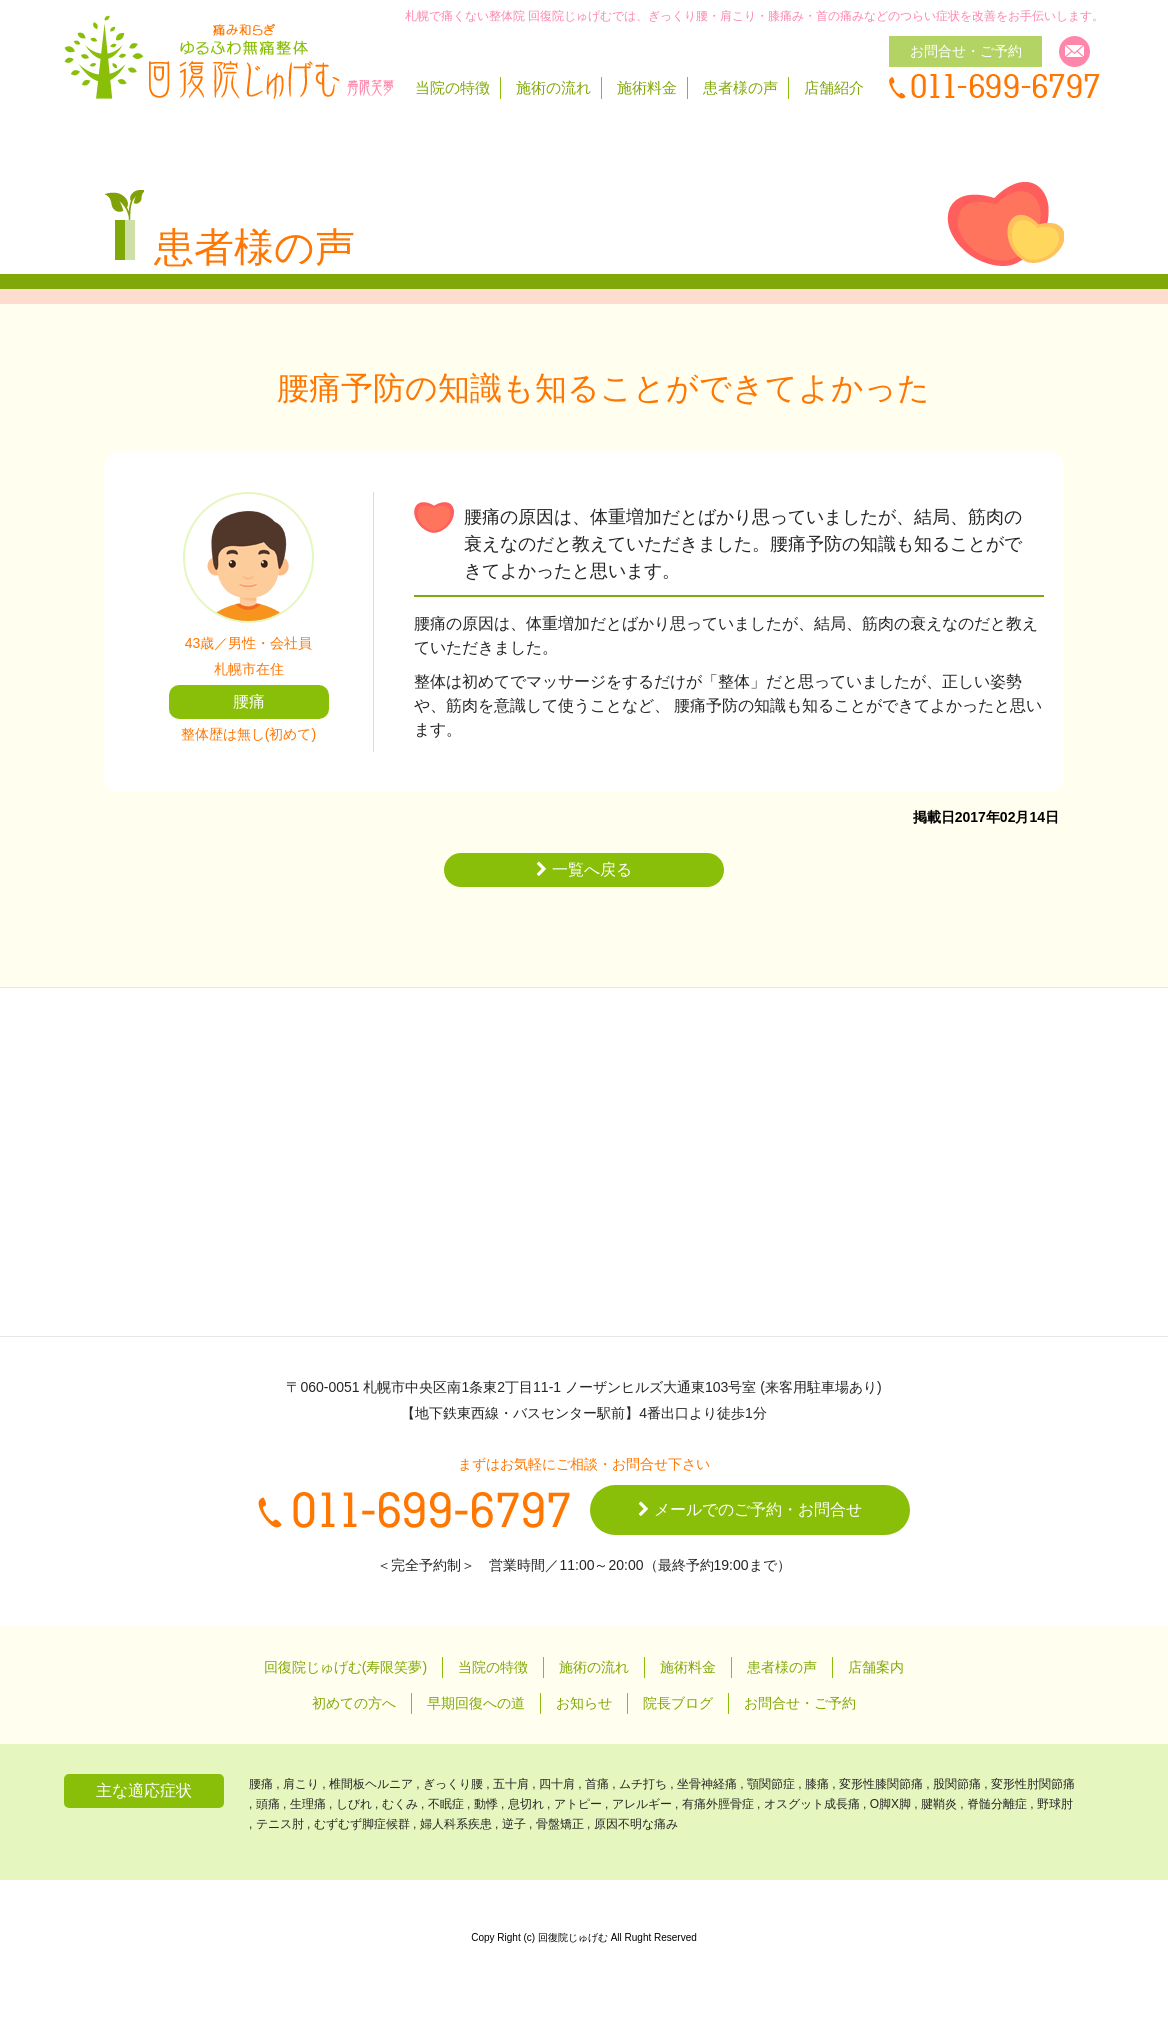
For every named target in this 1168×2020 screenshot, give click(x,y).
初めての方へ (354, 1703)
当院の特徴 (452, 87)
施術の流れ (553, 87)
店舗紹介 (834, 87)
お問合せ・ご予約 (800, 1703)
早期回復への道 (476, 1703)
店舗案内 (876, 1667)
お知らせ (584, 1703)
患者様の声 (740, 87)
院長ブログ (678, 1703)
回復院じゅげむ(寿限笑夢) (345, 1667)
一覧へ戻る (583, 869)
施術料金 (647, 87)
